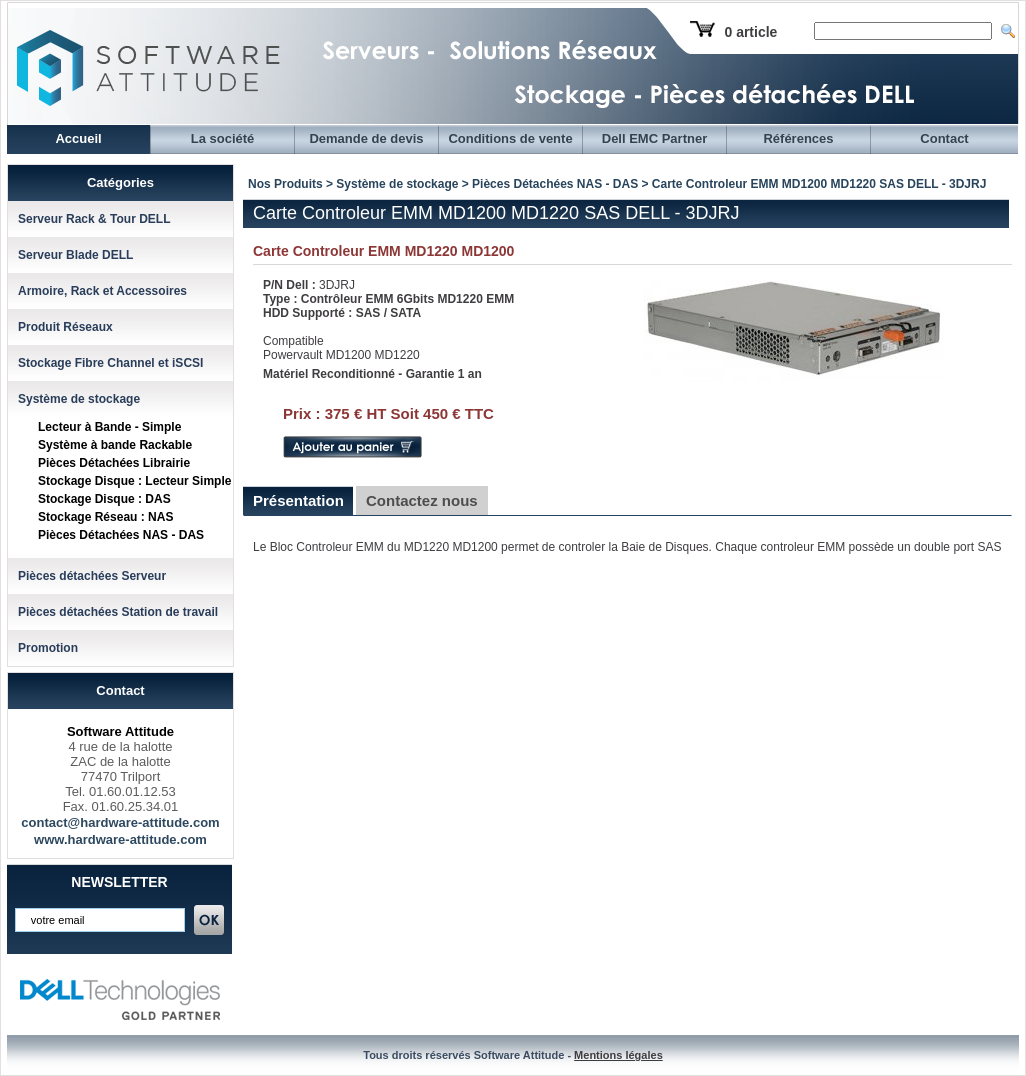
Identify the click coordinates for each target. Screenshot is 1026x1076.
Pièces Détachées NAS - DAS (121, 535)
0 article (750, 32)
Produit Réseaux (65, 327)
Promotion (48, 648)
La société (223, 138)
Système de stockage (79, 399)
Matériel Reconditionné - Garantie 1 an (372, 374)
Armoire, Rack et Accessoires (102, 291)
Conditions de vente (510, 138)
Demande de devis (366, 138)
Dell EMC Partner (654, 138)
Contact (944, 138)
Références (798, 138)
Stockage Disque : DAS (104, 499)
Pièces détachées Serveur (92, 576)
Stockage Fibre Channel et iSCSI (110, 363)
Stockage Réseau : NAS (105, 517)
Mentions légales (618, 1055)
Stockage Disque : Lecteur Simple (134, 481)
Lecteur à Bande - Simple (109, 427)
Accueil (78, 138)
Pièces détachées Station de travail (118, 612)
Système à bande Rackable (115, 445)
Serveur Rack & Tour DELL (94, 219)
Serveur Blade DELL (75, 255)
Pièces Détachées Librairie (114, 463)
